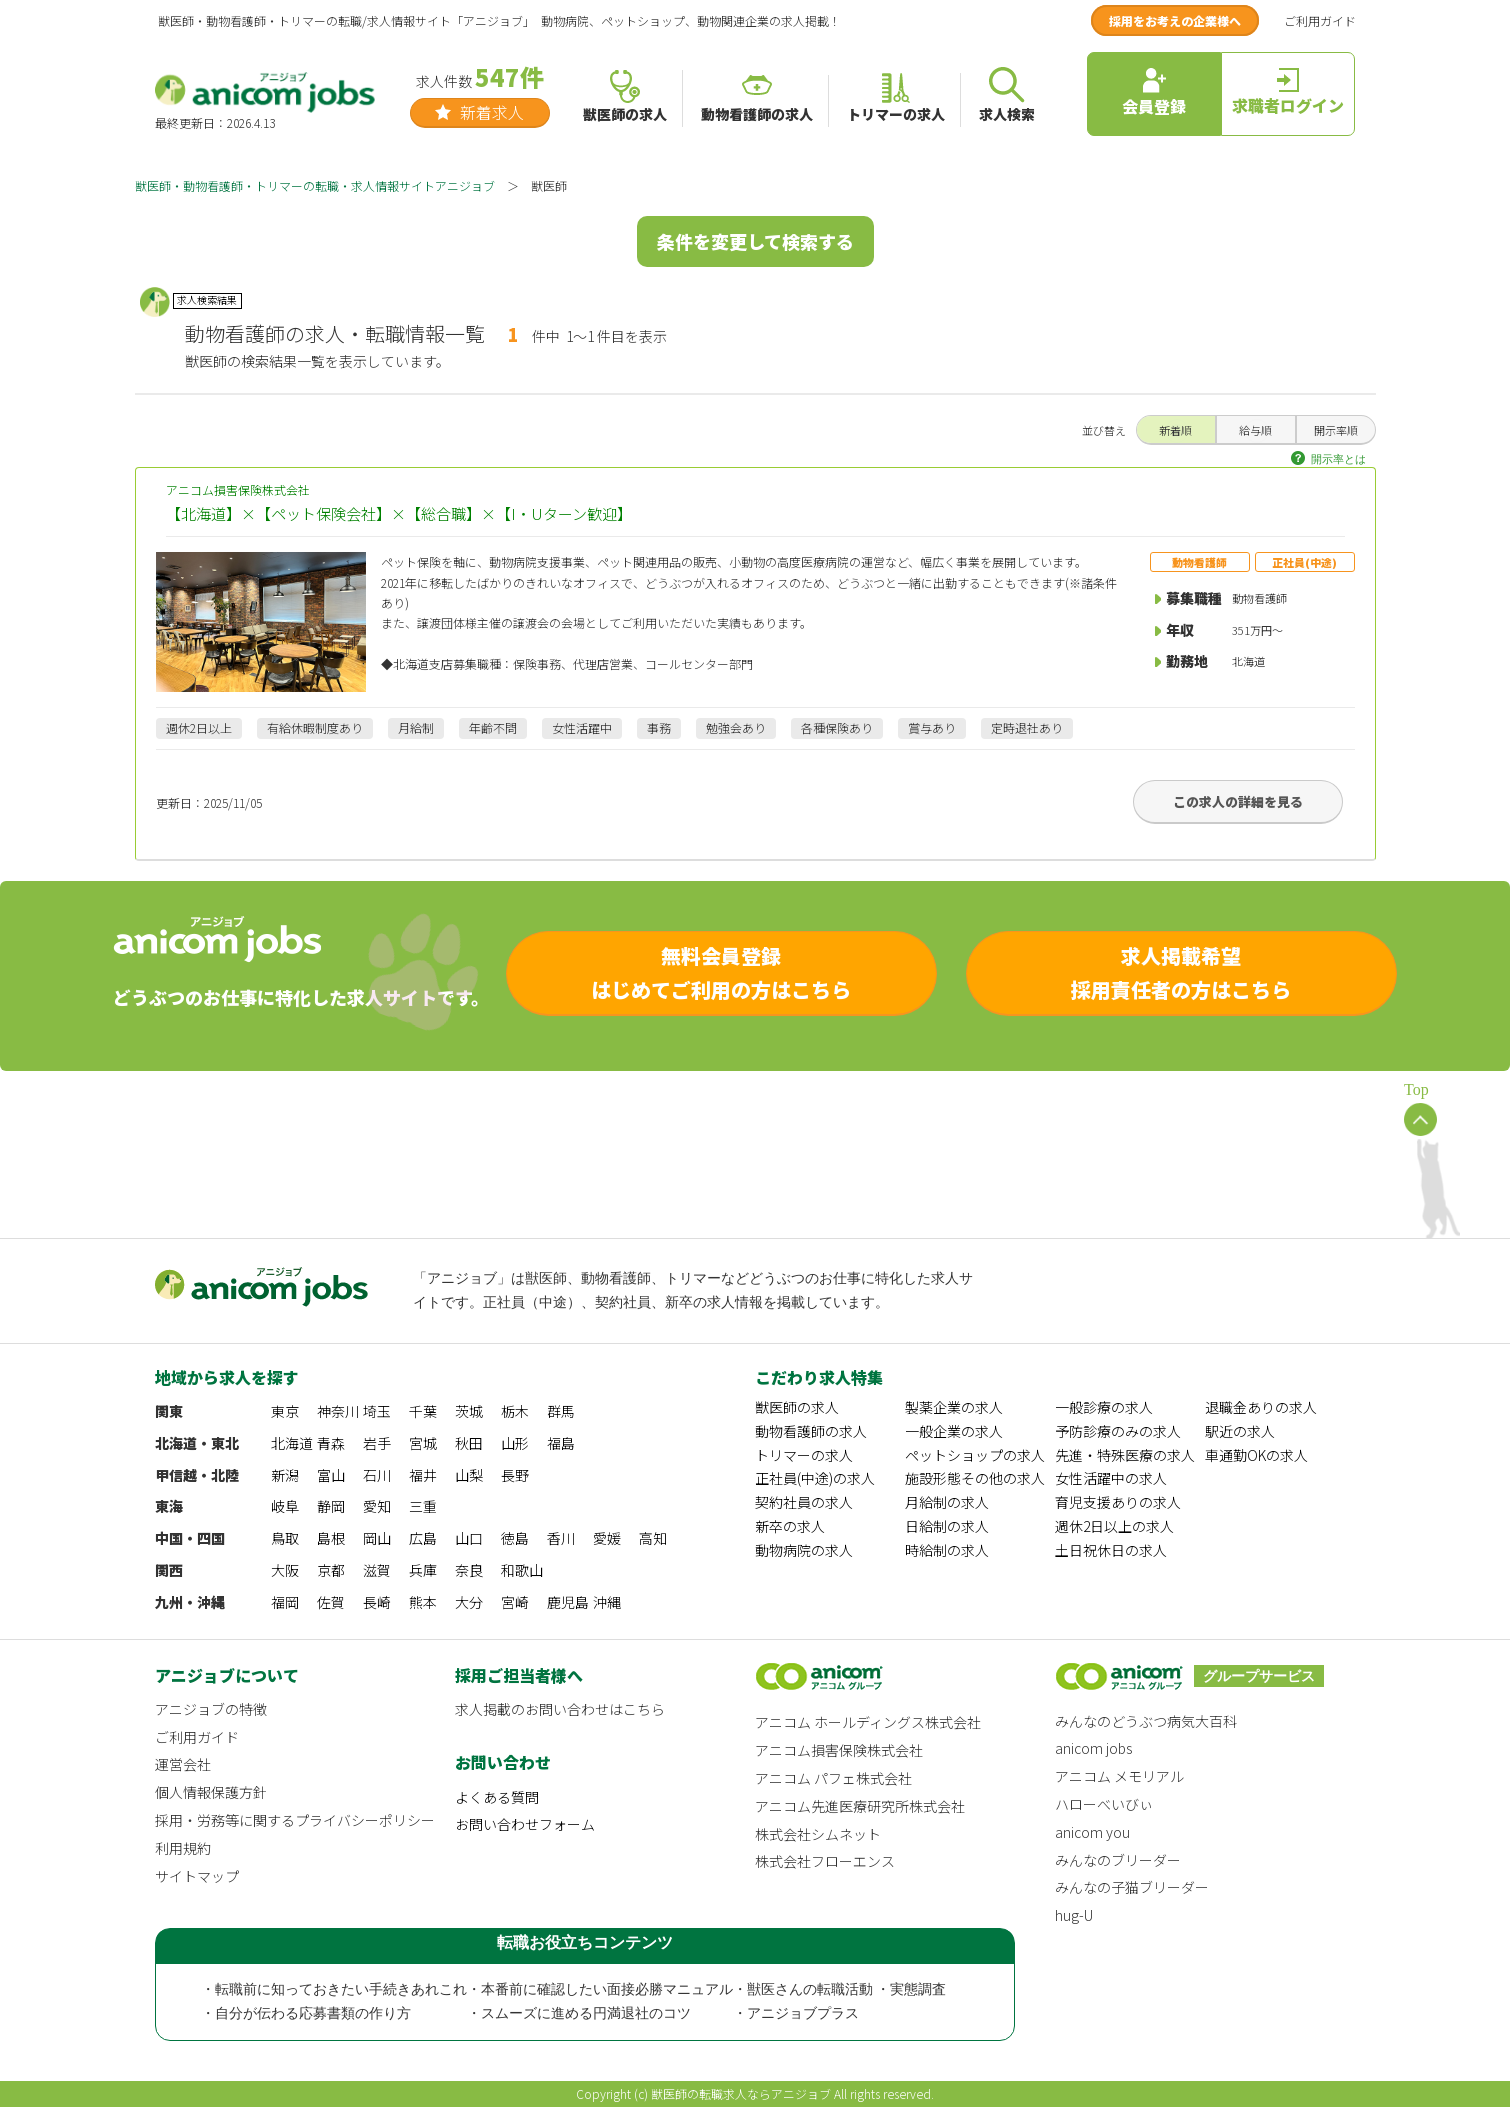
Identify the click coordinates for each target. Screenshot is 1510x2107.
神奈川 (338, 1411)
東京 (285, 1411)
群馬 (561, 1411)
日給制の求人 (947, 1526)
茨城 (469, 1411)
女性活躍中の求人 (1111, 1478)
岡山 (377, 1538)
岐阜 (285, 1506)
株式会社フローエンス (825, 1861)
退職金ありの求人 (1261, 1407)
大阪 (285, 1570)
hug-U (1074, 1915)
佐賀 (331, 1602)
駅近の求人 (1240, 1431)
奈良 (469, 1570)
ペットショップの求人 (975, 1455)
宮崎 (515, 1602)
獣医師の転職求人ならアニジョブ (741, 2093)
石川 (377, 1475)
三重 (423, 1506)
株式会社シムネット (818, 1834)
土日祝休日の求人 (1111, 1550)
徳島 (515, 1538)
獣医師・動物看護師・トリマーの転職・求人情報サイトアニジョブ (315, 185)
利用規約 (183, 1848)
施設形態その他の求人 (975, 1478)
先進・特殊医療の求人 (1125, 1455)
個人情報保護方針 (211, 1792)
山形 (515, 1443)
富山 (331, 1475)
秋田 (469, 1443)
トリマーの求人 (804, 1455)
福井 (423, 1475)
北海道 (292, 1443)
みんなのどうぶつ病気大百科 (1146, 1721)
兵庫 (423, 1570)
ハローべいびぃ (1104, 1804)
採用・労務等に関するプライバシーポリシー (295, 1820)
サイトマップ (197, 1876)
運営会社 (183, 1764)
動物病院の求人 (804, 1550)
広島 (423, 1538)
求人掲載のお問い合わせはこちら (560, 1709)
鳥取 (285, 1538)
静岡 (331, 1506)
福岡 (285, 1602)
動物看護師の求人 (811, 1431)
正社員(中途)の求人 (815, 1478)
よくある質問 (497, 1797)
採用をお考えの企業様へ (1175, 20)
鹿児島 (568, 1602)
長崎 (377, 1602)
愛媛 (607, 1538)
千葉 (423, 1411)
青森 (331, 1443)
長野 (515, 1475)
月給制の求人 (947, 1502)
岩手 (377, 1443)
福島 (561, 1443)
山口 (469, 1538)
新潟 (285, 1475)
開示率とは (1338, 459)
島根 (331, 1538)
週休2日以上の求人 (1114, 1526)
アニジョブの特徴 (211, 1709)
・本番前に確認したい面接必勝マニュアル (600, 1989)
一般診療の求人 (1104, 1407)
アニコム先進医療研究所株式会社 (860, 1806)
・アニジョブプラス (796, 2013)
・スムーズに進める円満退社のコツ (579, 2013)
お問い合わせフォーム (525, 1824)
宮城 (423, 1443)
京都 (331, 1570)
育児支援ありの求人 (1118, 1502)
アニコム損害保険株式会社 (755, 503)
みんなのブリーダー (1118, 1860)
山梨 (469, 1475)
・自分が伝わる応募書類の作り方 (306, 2013)
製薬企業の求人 (954, 1407)
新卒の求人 (790, 1526)
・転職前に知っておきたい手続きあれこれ (334, 1989)
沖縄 (607, 1602)
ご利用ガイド (1320, 20)
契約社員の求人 (804, 1502)
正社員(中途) (1304, 562)
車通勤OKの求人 (1256, 1455)
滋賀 (377, 1570)
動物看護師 (1199, 562)
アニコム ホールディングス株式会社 (868, 1722)
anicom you (1092, 1832)
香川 (561, 1538)
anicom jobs (1093, 1748)
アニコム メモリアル (1119, 1776)
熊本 (423, 1602)
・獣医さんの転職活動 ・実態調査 (840, 1989)
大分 (469, 1602)
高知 (653, 1538)
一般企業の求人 (954, 1431)
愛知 (377, 1506)
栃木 (515, 1411)
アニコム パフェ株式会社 (833, 1778)
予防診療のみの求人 (1118, 1431)
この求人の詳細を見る (1238, 801)
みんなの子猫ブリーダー (1132, 1887)
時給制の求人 (947, 1550)
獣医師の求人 (797, 1407)
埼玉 (377, 1411)
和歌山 (522, 1570)
